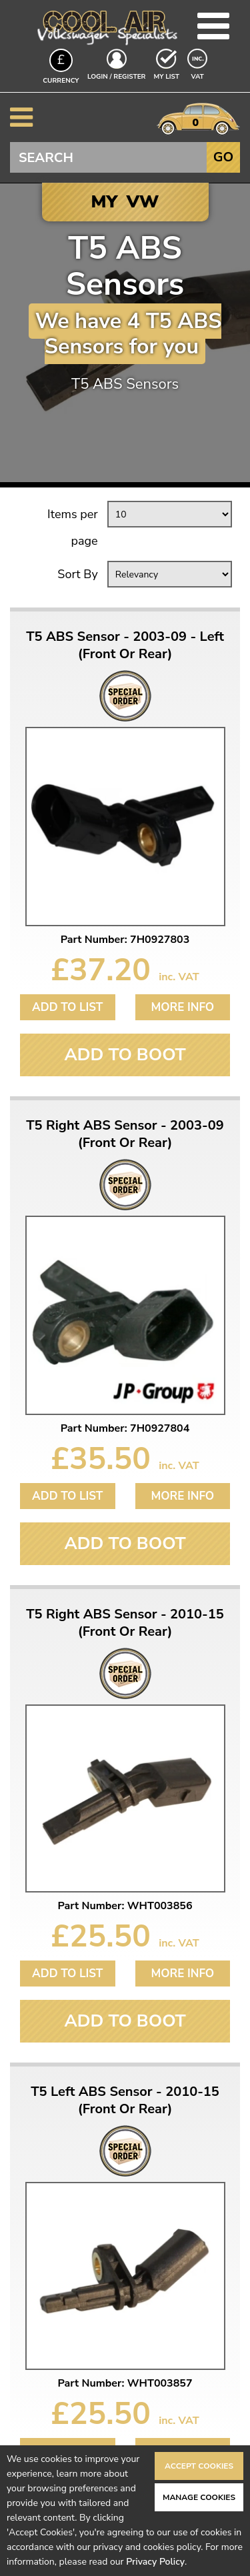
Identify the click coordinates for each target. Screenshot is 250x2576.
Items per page (72, 527)
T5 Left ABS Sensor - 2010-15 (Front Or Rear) (125, 2100)
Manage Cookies (199, 2497)
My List (166, 76)
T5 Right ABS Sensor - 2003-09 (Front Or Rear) (125, 1134)
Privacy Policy (155, 2561)
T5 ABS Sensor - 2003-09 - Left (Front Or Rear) (125, 645)
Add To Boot (124, 1054)
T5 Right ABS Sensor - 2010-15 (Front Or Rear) (125, 1623)
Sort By (77, 574)
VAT (198, 76)
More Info (182, 1007)
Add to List (67, 1007)
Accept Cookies (199, 2466)
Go (223, 157)
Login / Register (116, 76)
